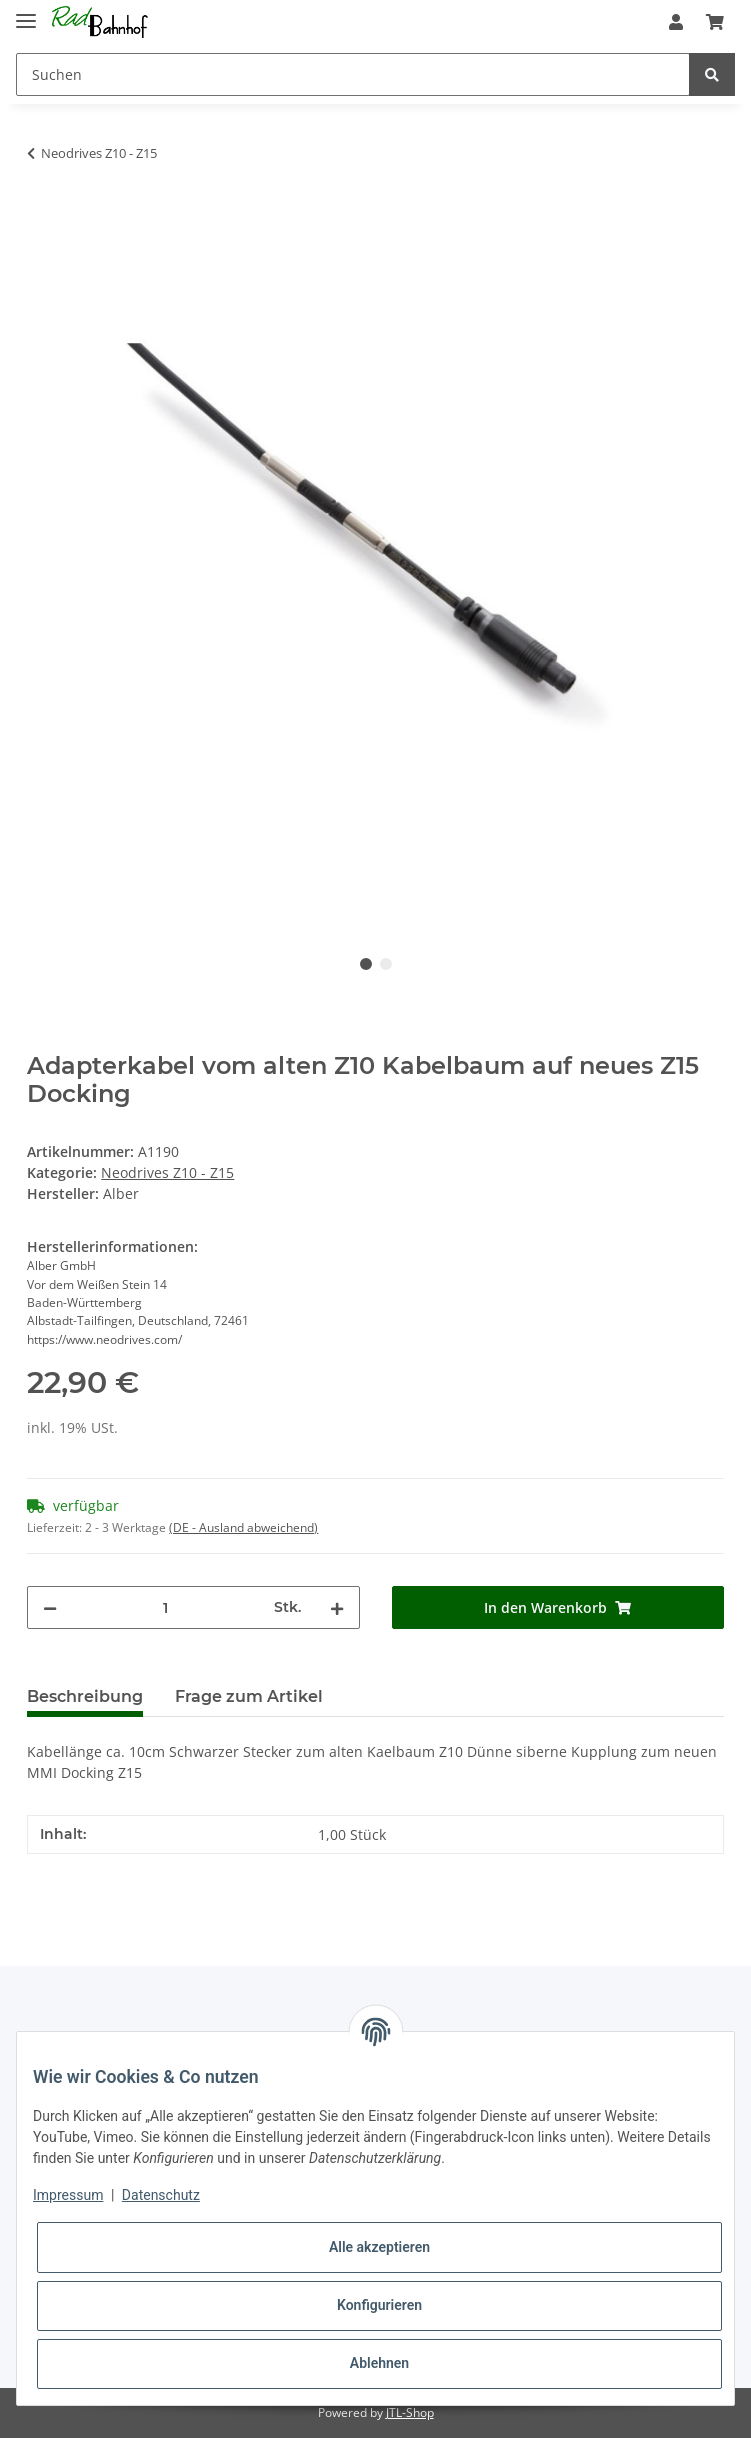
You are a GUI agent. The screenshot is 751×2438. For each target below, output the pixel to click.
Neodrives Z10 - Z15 (167, 1172)
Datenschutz (161, 2195)
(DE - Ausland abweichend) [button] (243, 1527)
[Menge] (165, 1607)
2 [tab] (386, 964)
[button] (676, 22)
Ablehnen (379, 2363)
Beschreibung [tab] (85, 1696)
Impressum (68, 2195)
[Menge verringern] (50, 1607)
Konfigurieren (379, 2305)
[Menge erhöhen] (337, 1607)
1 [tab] (366, 964)
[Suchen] (353, 74)
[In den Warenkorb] (43, 216)
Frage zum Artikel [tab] (249, 1696)
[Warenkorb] (715, 22)
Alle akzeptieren (379, 2247)
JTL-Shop (410, 2412)
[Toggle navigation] (26, 12)
